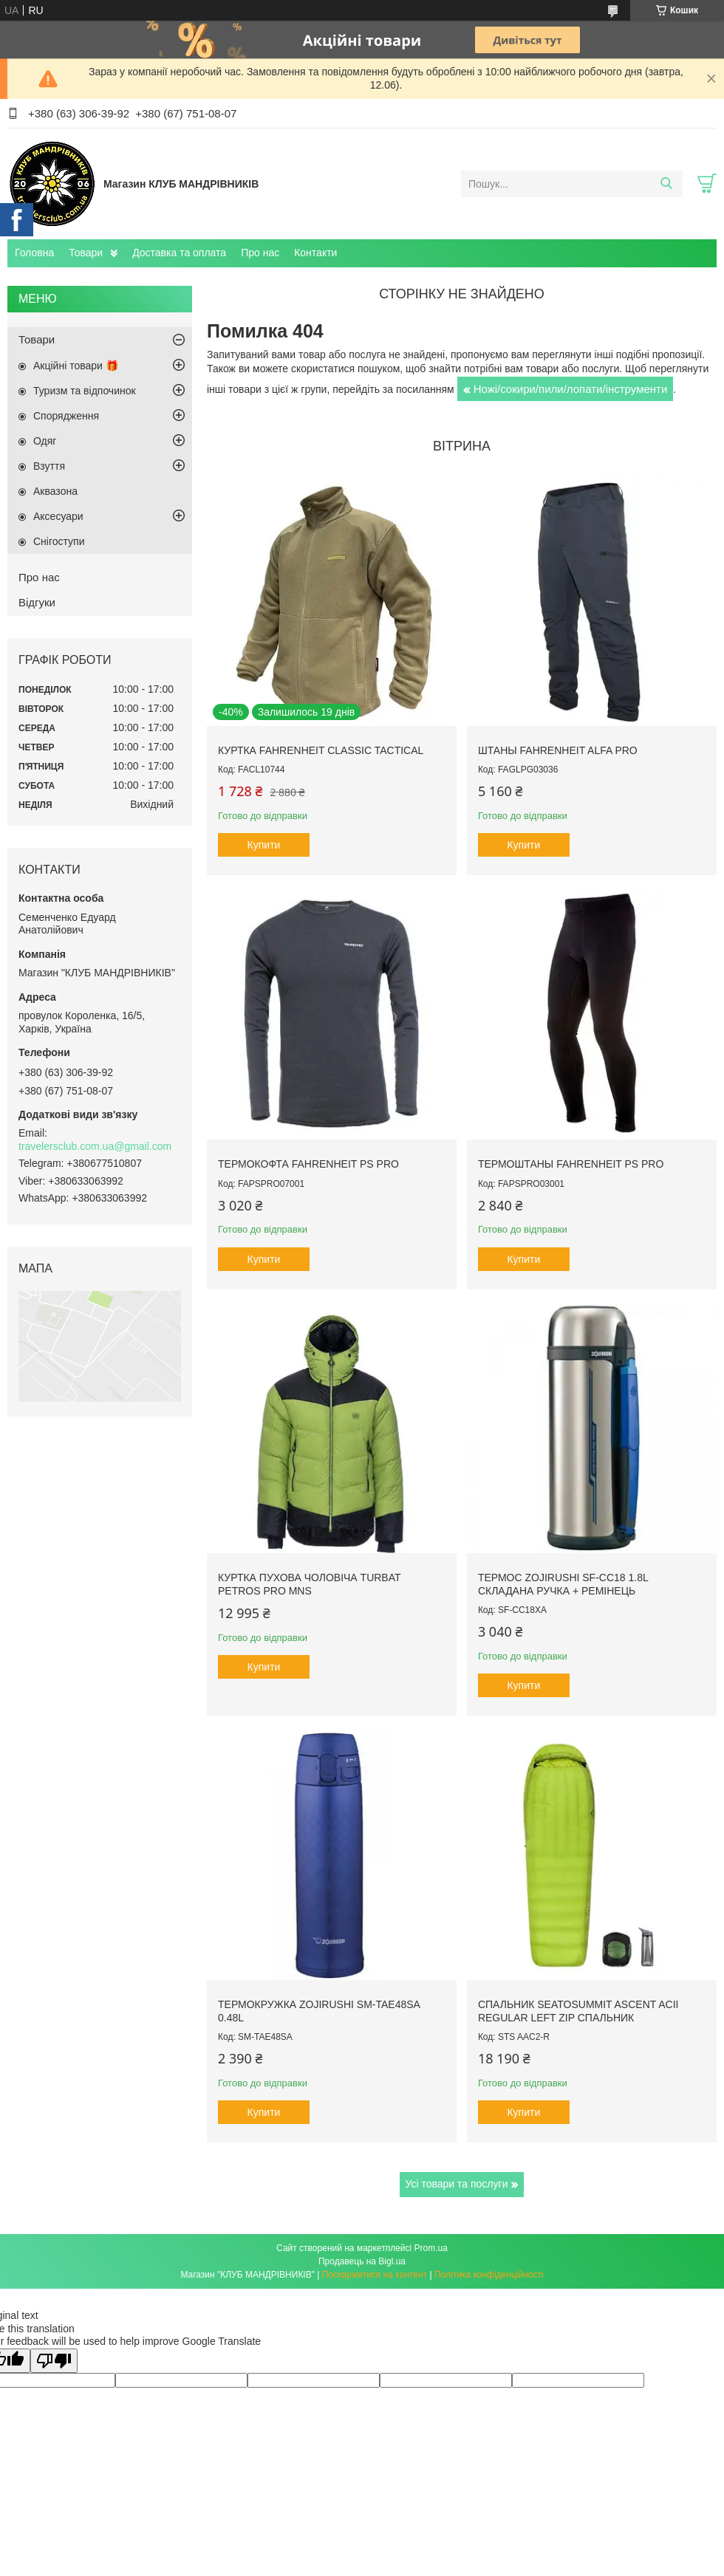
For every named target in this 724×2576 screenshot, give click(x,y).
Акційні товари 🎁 (75, 365)
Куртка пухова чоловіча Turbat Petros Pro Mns (309, 1584)
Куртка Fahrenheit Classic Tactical (320, 750)
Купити (264, 845)
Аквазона (55, 491)
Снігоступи (59, 541)
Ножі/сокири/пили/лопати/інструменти (571, 389)
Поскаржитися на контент (374, 2275)
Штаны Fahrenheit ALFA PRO (558, 750)
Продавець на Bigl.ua (362, 2261)
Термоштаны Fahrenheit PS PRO (571, 1164)
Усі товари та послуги (457, 2184)
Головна (34, 252)
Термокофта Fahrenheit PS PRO (308, 1164)
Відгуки (36, 602)
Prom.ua (431, 2248)
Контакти (315, 252)
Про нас (260, 252)
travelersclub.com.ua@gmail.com (94, 1146)
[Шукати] (666, 184)
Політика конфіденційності (489, 2275)
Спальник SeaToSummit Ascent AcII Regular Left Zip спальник (578, 2011)
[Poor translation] (54, 2361)
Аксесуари (58, 516)
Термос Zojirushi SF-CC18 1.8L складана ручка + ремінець (563, 1584)
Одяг (44, 441)
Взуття (49, 466)
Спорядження (66, 416)
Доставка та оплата (179, 252)
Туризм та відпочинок (84, 391)
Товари (86, 252)
